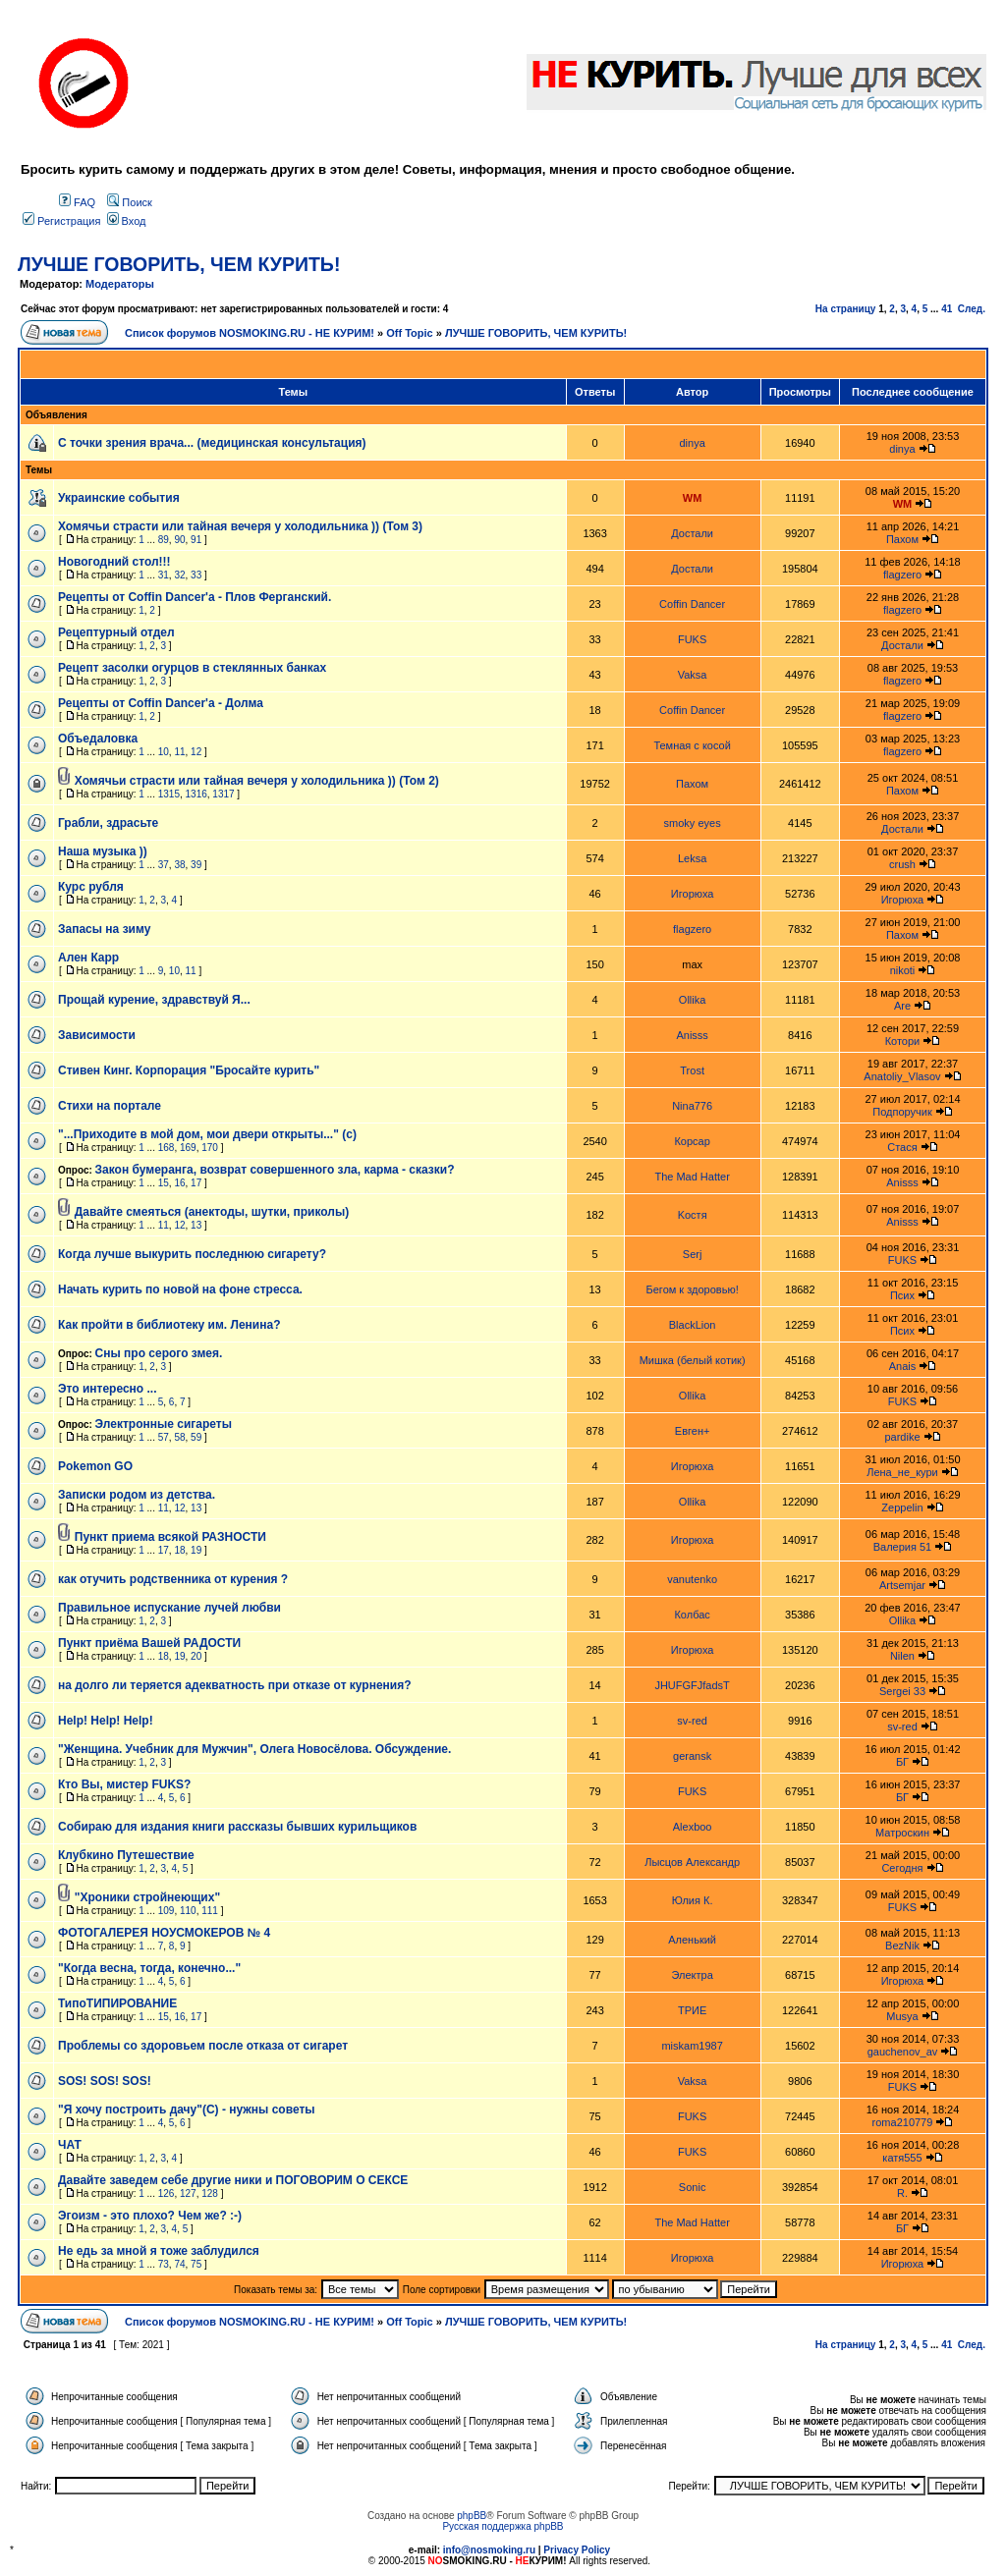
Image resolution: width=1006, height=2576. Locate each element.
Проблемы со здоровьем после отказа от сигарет (203, 2046)
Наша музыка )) (102, 851)
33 (196, 575)
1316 (196, 794)
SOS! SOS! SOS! (104, 2081)
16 (179, 1183)
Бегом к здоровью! (692, 1289)
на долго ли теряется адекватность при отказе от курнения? (235, 1685)
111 (209, 1910)
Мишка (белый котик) (693, 1360)
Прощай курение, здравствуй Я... (154, 1000)
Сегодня (901, 1868)
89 (163, 539)
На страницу (845, 308)
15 (163, 1183)
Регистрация (61, 221)
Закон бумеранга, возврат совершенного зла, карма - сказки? (275, 1170)
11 (179, 751)
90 (179, 539)
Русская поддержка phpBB (502, 2526)
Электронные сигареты (163, 1424)
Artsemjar (902, 1585)
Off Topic (409, 333)
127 (188, 2193)
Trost (692, 1070)
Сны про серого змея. (159, 1353)
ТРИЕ (692, 2010)
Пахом (902, 539)
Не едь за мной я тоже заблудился (158, 2251)
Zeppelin (901, 1507)
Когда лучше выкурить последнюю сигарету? (192, 1254)
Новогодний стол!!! (114, 562)
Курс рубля (91, 887)
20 (196, 1656)
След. (971, 308)
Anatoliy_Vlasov (902, 1076)
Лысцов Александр (692, 1862)
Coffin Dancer (692, 604)
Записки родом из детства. (136, 1495)
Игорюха (692, 894)
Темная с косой (691, 745)
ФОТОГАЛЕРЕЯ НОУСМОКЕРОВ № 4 (164, 1933)
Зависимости (97, 1035)
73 (163, 2264)
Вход (126, 221)
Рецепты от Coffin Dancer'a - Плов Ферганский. (194, 597)
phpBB (471, 2515)
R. (902, 2193)
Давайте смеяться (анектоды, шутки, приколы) (212, 1212)
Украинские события (119, 498)
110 (188, 1910)
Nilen (902, 1656)
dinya (691, 443)
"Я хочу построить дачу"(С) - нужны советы (186, 2109)
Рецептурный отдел (116, 632)
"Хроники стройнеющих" (147, 1897)
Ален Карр (88, 957)
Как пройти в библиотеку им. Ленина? (169, 1325)
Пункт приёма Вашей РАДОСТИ (149, 1643)
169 (188, 1147)
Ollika (692, 1000)
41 (946, 308)
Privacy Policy (576, 2550)
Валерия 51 (902, 1547)
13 (196, 1225)
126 (166, 2193)
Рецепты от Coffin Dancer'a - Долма (160, 703)
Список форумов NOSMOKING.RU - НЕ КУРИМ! (249, 333)
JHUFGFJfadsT (691, 1685)
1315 (169, 794)
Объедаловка (98, 738)
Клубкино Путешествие (126, 1855)
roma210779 (902, 2122)
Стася (902, 1147)
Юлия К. (692, 1900)
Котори (903, 1041)
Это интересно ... (107, 1389)
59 (196, 1437)
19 (196, 1550)
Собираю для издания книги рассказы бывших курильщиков (237, 1827)
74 (179, 2264)
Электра (691, 1975)
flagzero (902, 574)
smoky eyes (692, 823)
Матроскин (902, 1832)
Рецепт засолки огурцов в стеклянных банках (192, 668)
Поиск (129, 202)
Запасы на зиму (104, 929)
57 (163, 1437)
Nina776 (692, 1106)
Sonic (692, 2187)
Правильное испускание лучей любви (169, 1608)
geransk (692, 1756)
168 (166, 1147)
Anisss (691, 1035)
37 (163, 864)
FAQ (77, 202)
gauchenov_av (902, 2051)
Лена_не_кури (902, 1472)
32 (179, 575)
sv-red (692, 1720)
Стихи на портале (109, 1106)
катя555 (902, 2158)
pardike (902, 1437)
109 (166, 1910)
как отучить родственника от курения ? (173, 1579)
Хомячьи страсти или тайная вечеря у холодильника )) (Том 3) (240, 526)
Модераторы (119, 284)
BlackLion (692, 1325)
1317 (223, 794)
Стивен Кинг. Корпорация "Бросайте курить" (188, 1070)
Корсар (691, 1141)
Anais (903, 1366)
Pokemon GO (95, 1466)
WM (692, 498)
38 (179, 864)
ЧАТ (70, 2145)
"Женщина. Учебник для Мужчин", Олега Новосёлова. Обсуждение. (254, 1749)
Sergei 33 (902, 1691)
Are (902, 1006)
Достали (692, 533)
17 (196, 1183)
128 (209, 2193)
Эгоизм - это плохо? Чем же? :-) (150, 2215)
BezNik (902, 1945)
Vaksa (692, 675)
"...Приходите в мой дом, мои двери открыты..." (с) (207, 1134)
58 (179, 1437)
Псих (902, 1295)
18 (179, 1550)
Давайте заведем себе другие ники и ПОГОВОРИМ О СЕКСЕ (233, 2180)
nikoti (903, 970)
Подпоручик (901, 1112)
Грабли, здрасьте (108, 823)
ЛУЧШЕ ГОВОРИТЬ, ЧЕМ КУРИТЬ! (179, 264)
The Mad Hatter (691, 1176)
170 (209, 1147)
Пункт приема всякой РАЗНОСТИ (170, 1537)
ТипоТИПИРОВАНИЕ (117, 2003)
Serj (692, 1254)
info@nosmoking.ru (489, 2550)
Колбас (691, 1614)
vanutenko (692, 1579)
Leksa (692, 858)
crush (902, 864)
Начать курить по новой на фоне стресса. (180, 1289)
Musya (902, 2016)
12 (196, 751)
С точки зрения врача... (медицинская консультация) (212, 443)
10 (163, 751)
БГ (902, 1762)
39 (196, 864)
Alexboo (692, 1827)
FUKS (692, 639)
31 (163, 575)
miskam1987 (691, 2046)
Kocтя (692, 1215)
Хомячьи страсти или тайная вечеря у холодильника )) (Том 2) (257, 781)
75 (196, 2264)
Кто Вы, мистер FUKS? (124, 1784)
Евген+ (692, 1431)
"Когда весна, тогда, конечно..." (149, 1968)
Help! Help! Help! (105, 1720)
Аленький (692, 1940)
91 (196, 539)
